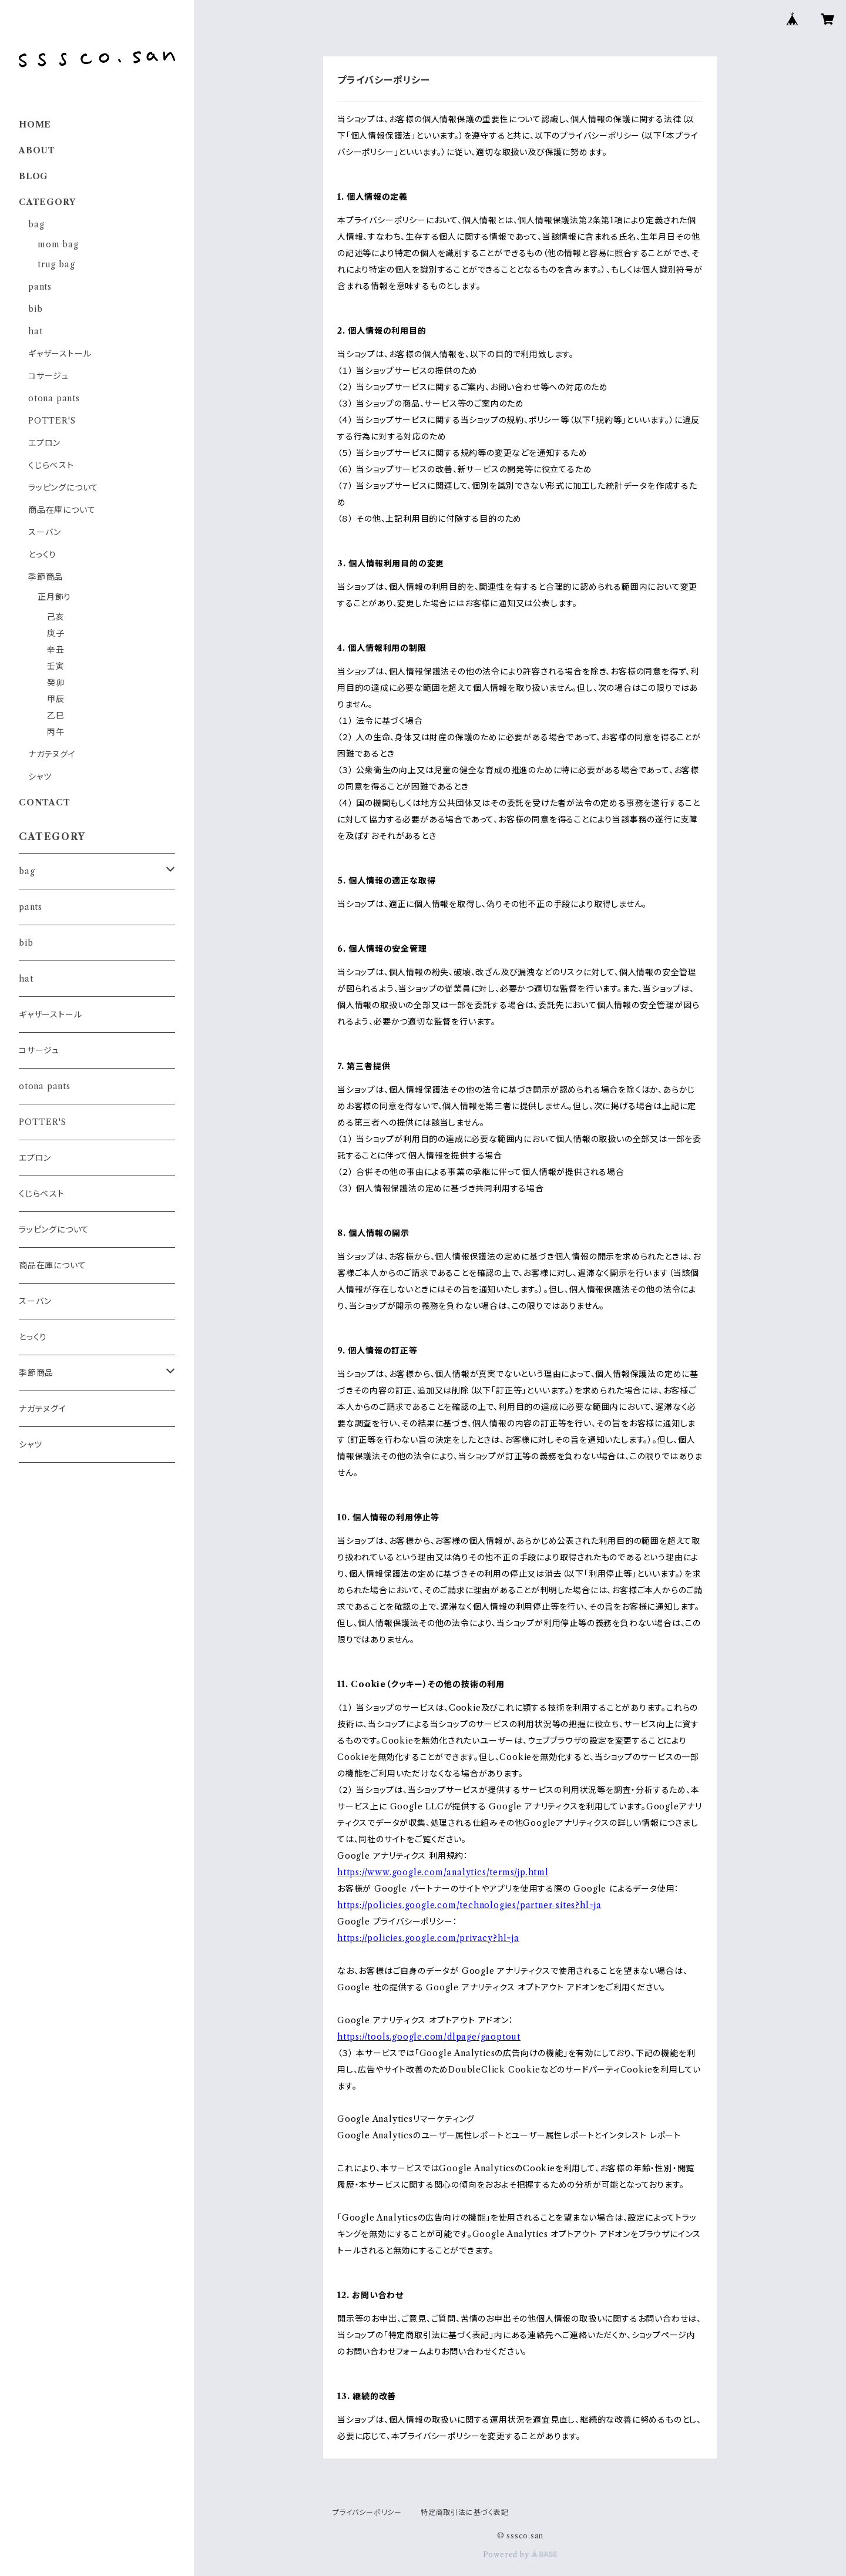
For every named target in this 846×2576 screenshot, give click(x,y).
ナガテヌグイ (52, 754)
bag (36, 224)
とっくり (42, 554)
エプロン (44, 443)
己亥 (56, 617)
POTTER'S (51, 420)
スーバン (44, 532)
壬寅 (56, 666)
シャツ (39, 776)
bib (35, 309)
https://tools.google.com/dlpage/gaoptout (429, 2036)
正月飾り (54, 597)
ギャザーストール (59, 353)
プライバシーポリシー (367, 2512)
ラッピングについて (63, 487)
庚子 (56, 633)
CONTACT (44, 802)
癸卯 (56, 682)
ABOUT (37, 150)
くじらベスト (51, 465)
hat (35, 331)
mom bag (58, 244)
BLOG (33, 176)
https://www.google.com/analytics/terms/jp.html (443, 1872)
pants (40, 286)
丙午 (56, 732)
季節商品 (45, 577)
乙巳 (56, 715)
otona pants (54, 398)
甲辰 (56, 699)
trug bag (56, 264)
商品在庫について (61, 510)
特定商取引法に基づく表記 (465, 2512)
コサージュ (48, 376)
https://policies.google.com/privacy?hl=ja (428, 1938)
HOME (35, 124)
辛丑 (56, 649)
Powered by (520, 2554)
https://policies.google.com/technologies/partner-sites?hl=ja (469, 1905)
